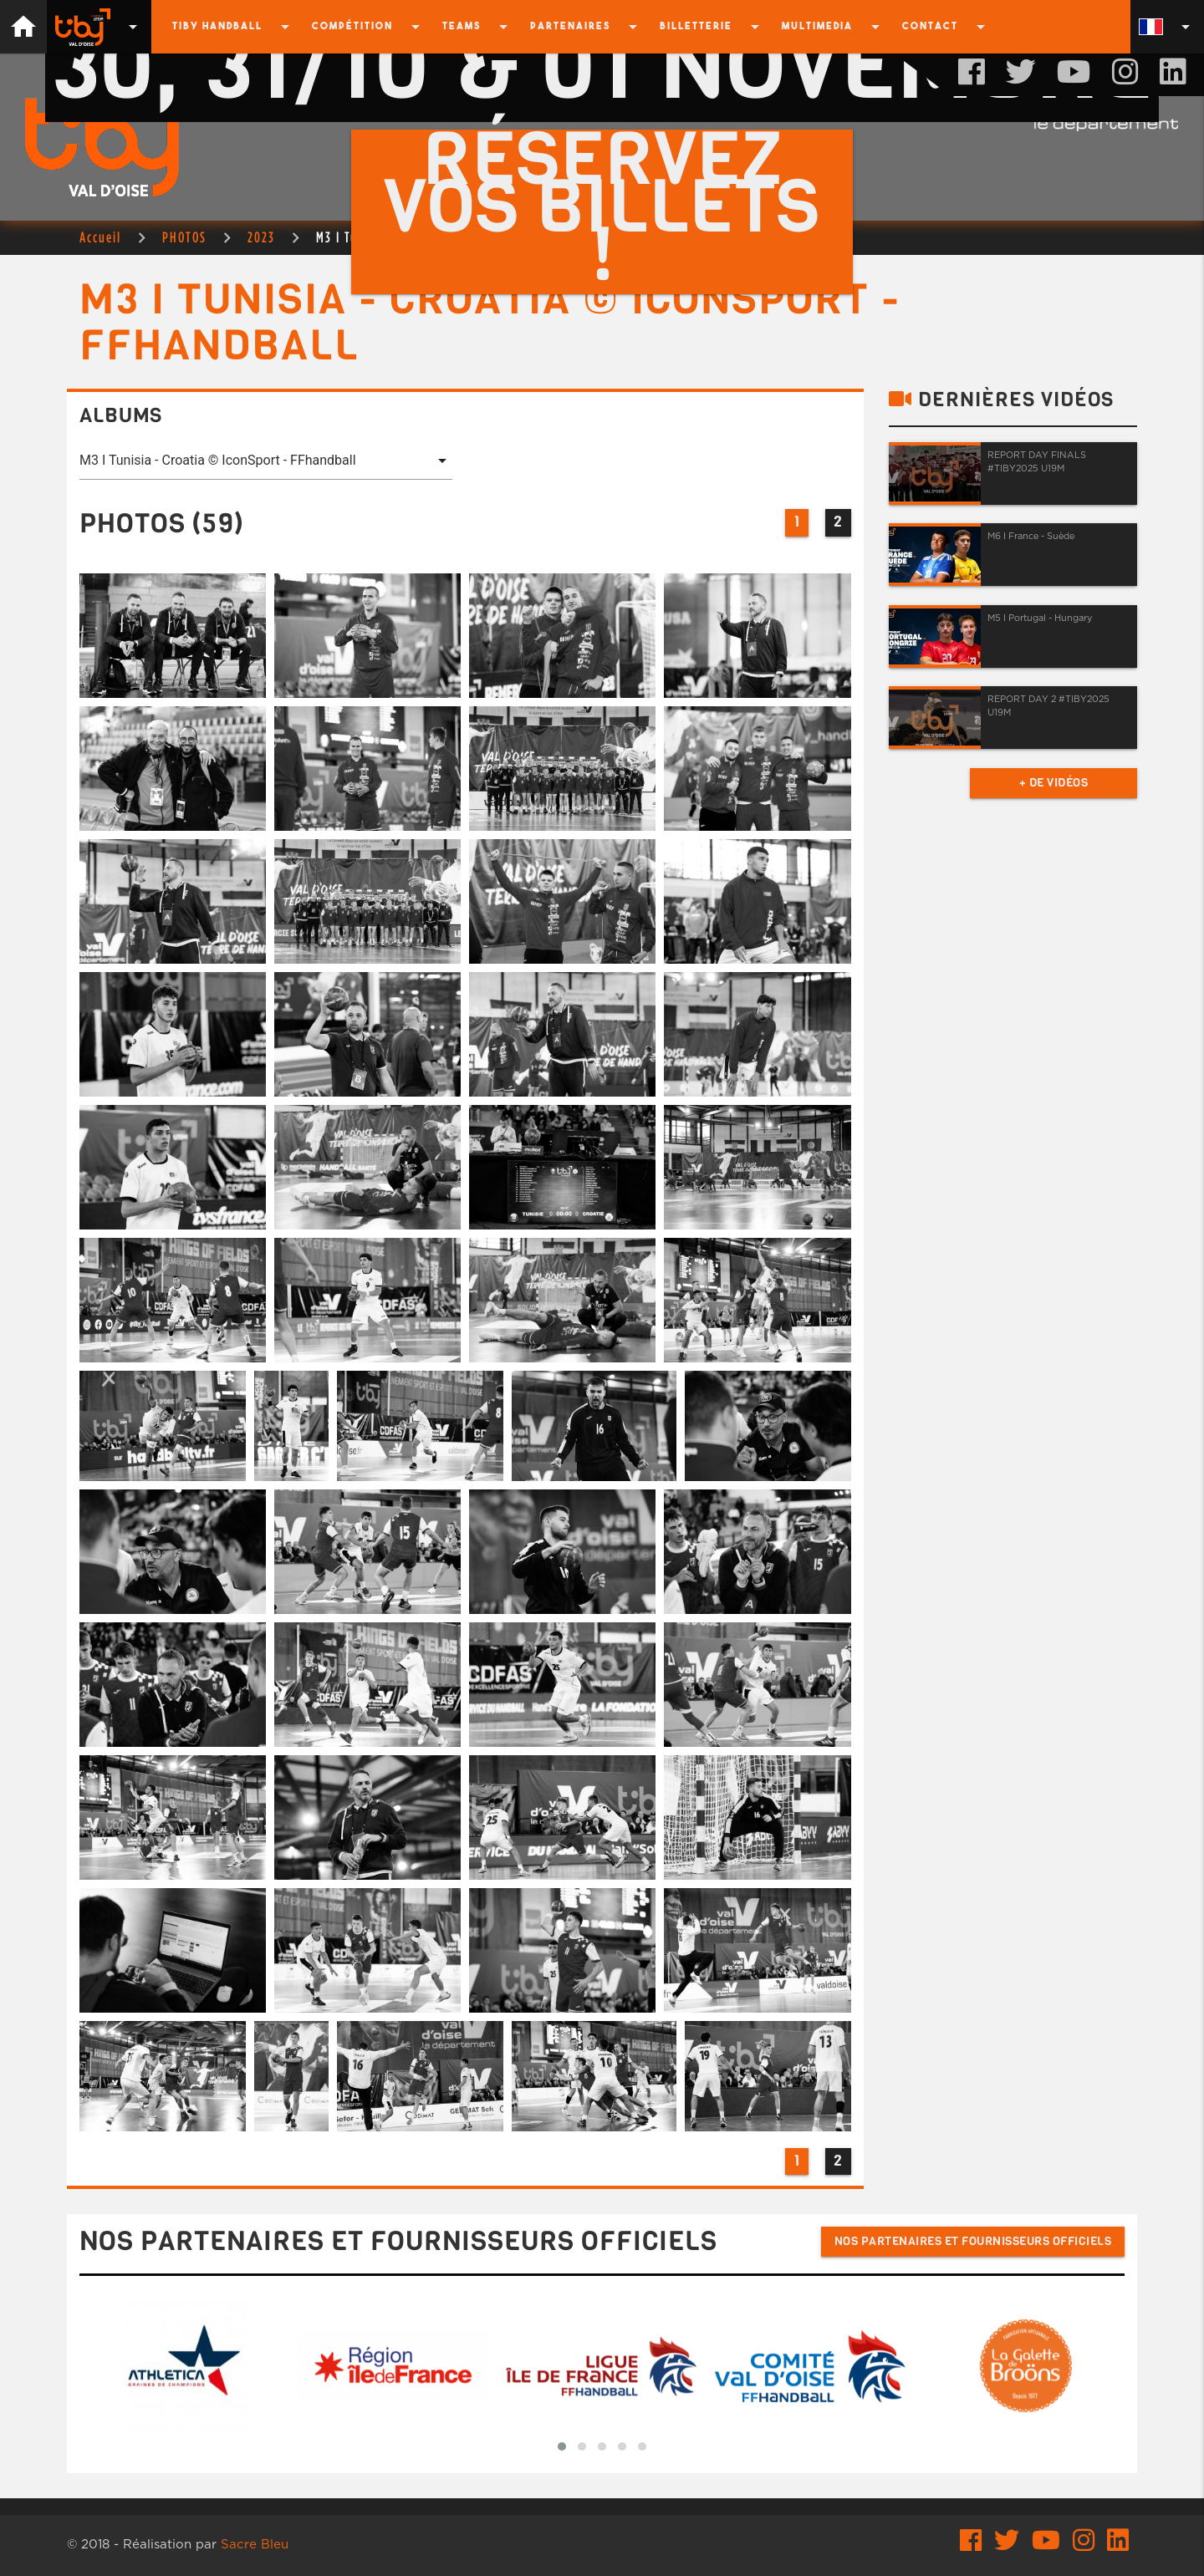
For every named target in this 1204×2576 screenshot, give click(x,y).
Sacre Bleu (254, 2544)
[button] (562, 2446)
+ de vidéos (1054, 783)
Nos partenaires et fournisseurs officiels (973, 2241)
